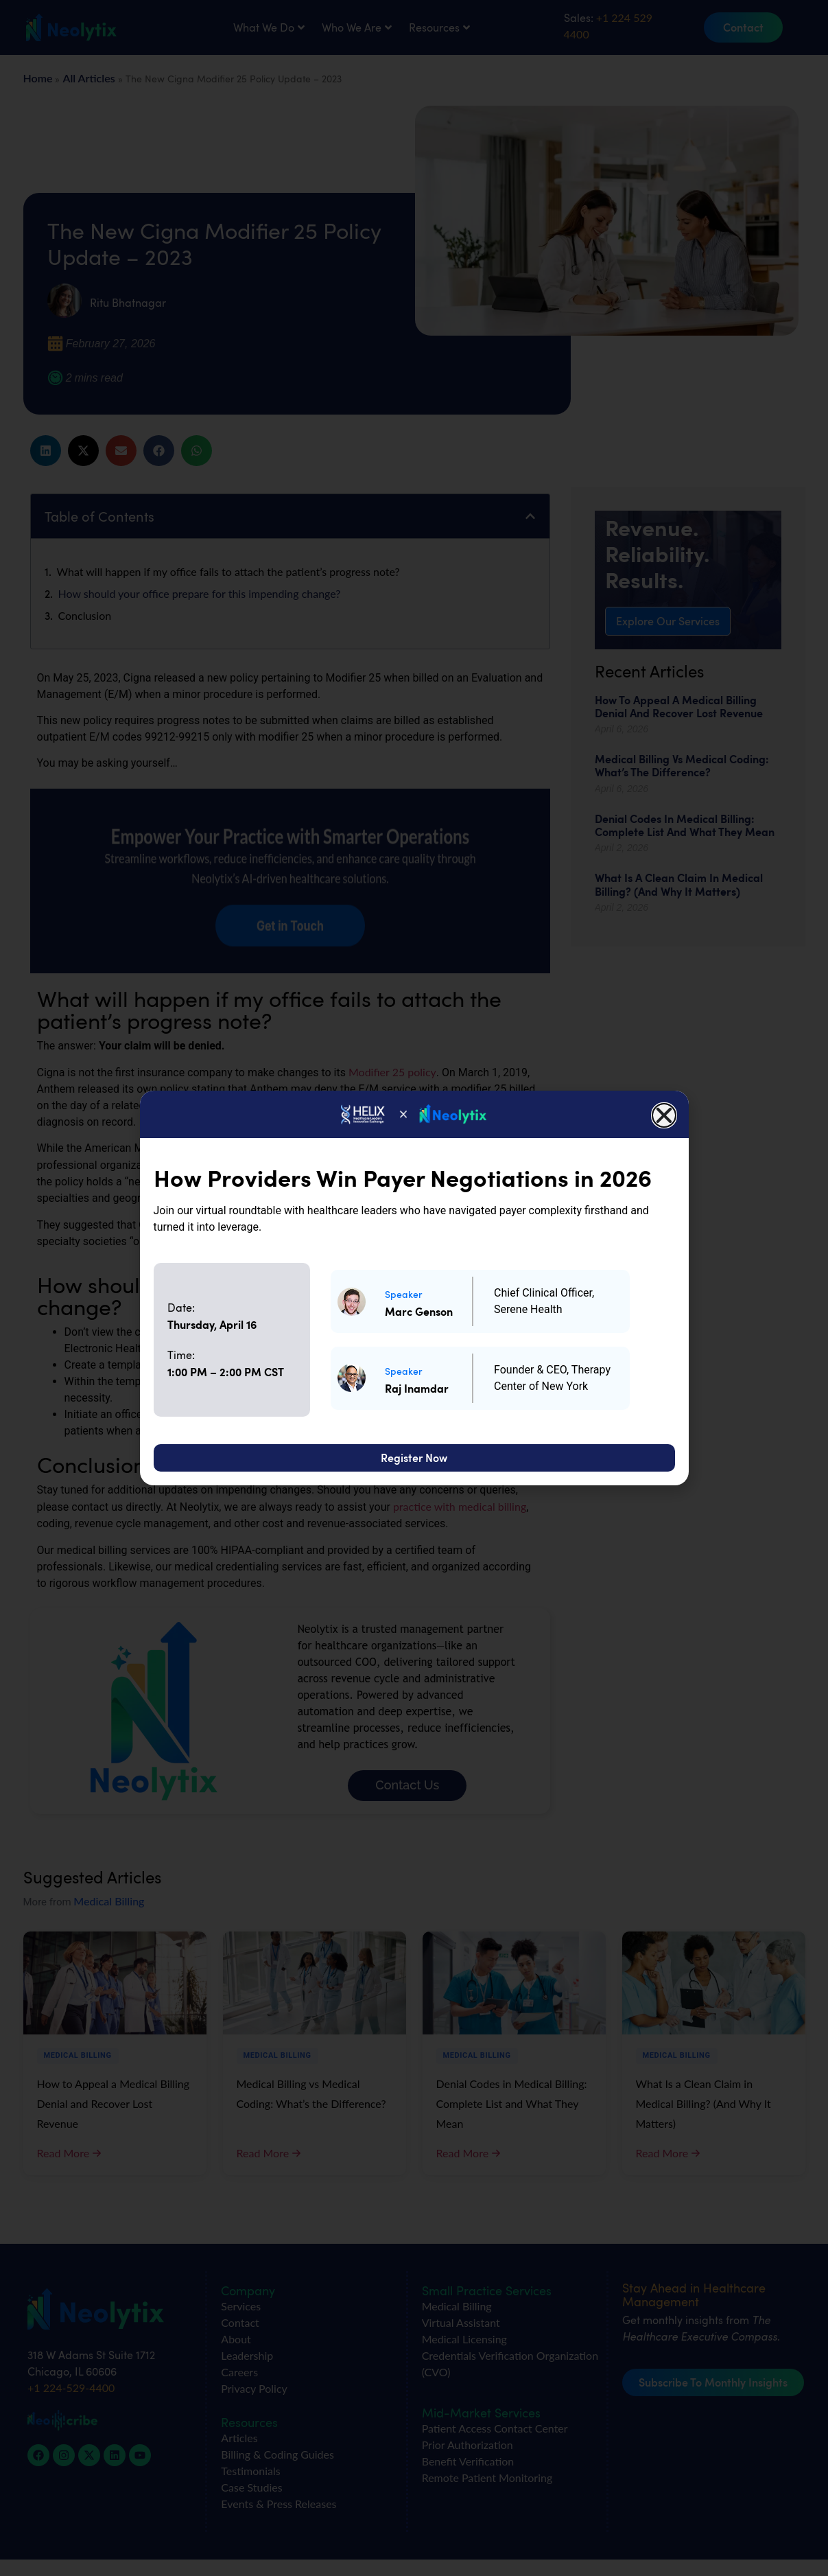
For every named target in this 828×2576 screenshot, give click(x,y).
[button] (664, 1115)
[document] (414, 1288)
